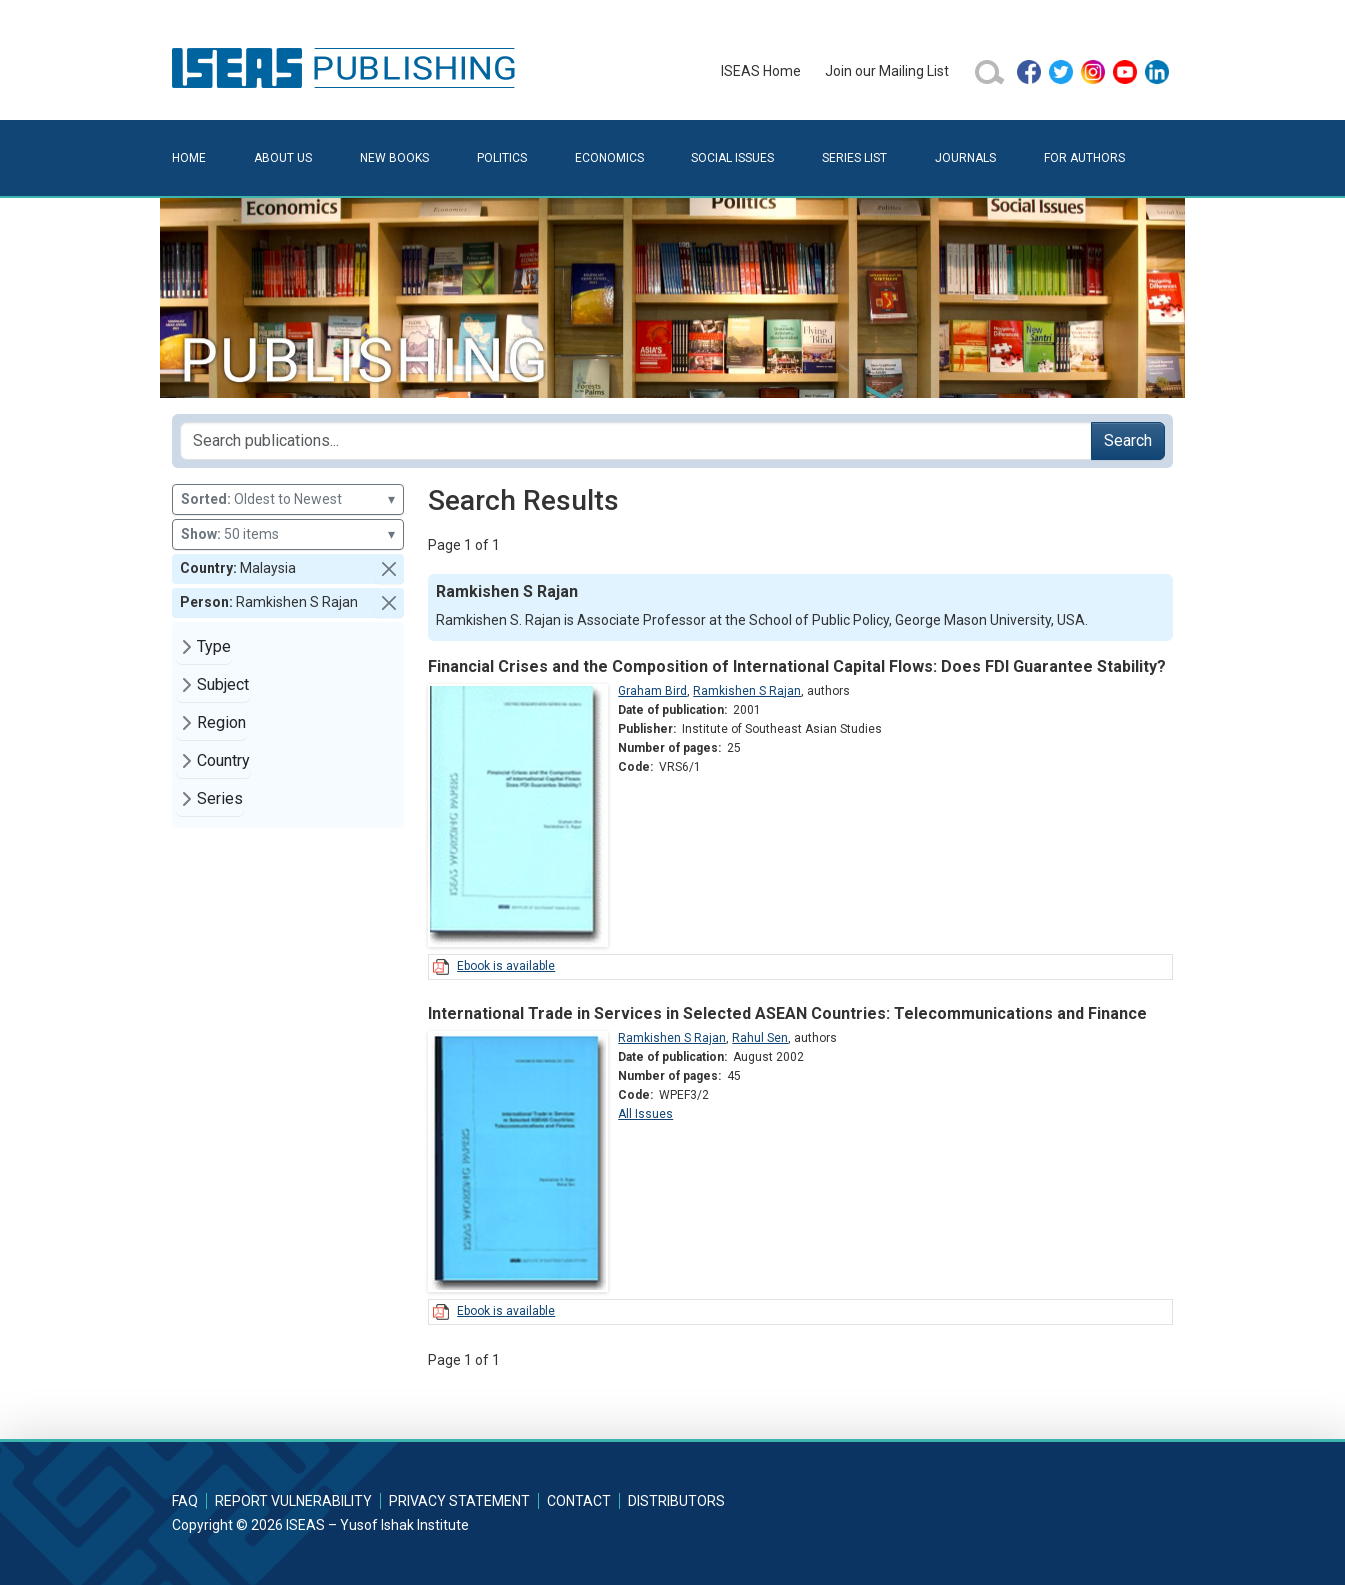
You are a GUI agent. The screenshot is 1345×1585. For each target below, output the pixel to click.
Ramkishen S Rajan (747, 691)
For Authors (1084, 158)
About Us (283, 158)
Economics (609, 158)
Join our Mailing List (887, 71)
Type (214, 646)
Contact (579, 1501)
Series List (854, 158)
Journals (965, 158)
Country (223, 760)
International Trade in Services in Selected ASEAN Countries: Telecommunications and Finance (787, 1013)
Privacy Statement (459, 1501)
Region (221, 722)
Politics (502, 158)
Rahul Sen (760, 1038)
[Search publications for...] (636, 441)
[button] (389, 569)
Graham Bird (652, 691)
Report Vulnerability (293, 1501)
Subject (223, 684)
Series (220, 798)
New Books (394, 158)
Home (189, 158)
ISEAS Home (761, 71)
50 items (288, 534)
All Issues (645, 1114)
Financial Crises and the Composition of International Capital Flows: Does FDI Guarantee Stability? (797, 666)
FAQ (185, 1501)
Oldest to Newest (288, 499)
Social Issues (732, 158)
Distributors (676, 1501)
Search (1128, 440)
